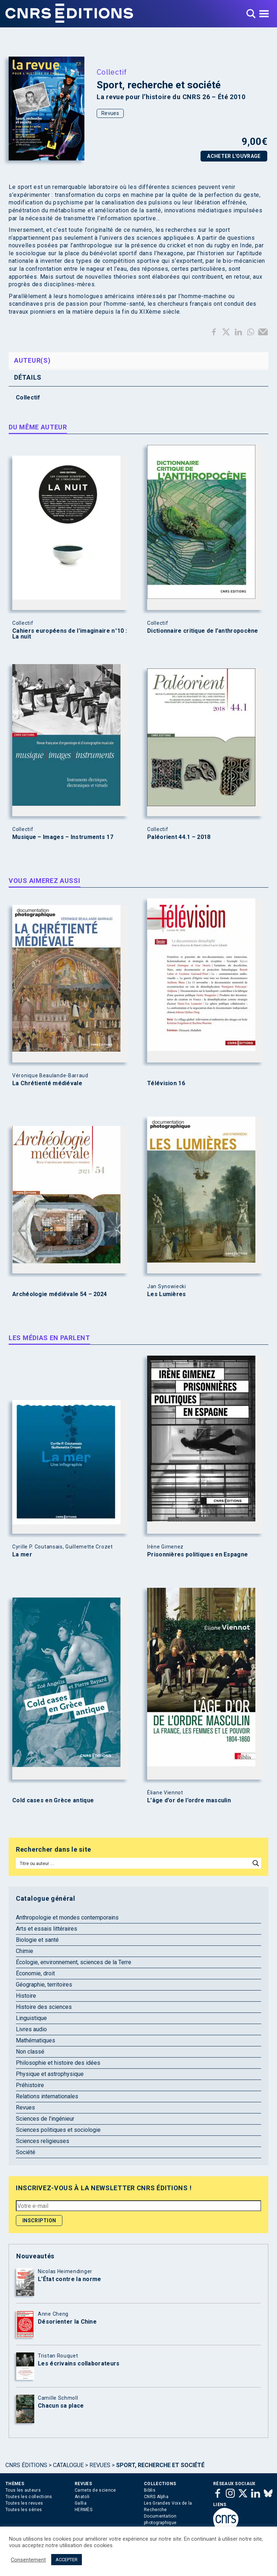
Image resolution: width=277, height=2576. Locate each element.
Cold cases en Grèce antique (53, 1800)
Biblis (149, 2490)
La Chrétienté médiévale (47, 1083)
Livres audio (31, 2029)
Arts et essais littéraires (46, 1928)
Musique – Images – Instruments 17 (62, 837)
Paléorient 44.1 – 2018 (179, 837)
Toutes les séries (23, 2509)
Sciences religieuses (42, 2141)
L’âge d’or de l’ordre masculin (189, 1800)
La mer (22, 1554)
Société (25, 2152)
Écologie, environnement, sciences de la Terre (73, 1962)
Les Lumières (166, 1294)
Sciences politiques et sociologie (58, 2129)
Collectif (112, 72)
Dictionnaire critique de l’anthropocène (202, 631)
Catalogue (68, 2465)
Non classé (30, 2051)
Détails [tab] (27, 377)
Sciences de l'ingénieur (45, 2118)
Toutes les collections (28, 2496)
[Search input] (133, 1863)
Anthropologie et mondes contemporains (67, 1917)
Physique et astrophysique (50, 2074)
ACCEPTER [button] (67, 2559)
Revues (110, 113)
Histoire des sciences (44, 2006)
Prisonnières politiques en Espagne (197, 1554)
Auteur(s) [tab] (32, 360)
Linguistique (31, 2018)
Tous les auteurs (23, 2490)
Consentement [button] (28, 2560)
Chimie (24, 1951)
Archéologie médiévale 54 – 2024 (59, 1294)
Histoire (26, 1995)
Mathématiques (35, 2040)
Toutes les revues (24, 2503)
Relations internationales (47, 2096)
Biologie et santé (37, 1939)
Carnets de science (95, 2490)
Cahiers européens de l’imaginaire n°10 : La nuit (69, 634)
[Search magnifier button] (255, 1863)
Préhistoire (30, 2085)
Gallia (81, 2503)
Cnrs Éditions (26, 2465)
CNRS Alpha (156, 2496)
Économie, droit (35, 1973)
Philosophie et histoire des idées (58, 2062)
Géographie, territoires (44, 1984)
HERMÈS (83, 2509)
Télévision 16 (166, 1083)
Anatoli (82, 2496)
